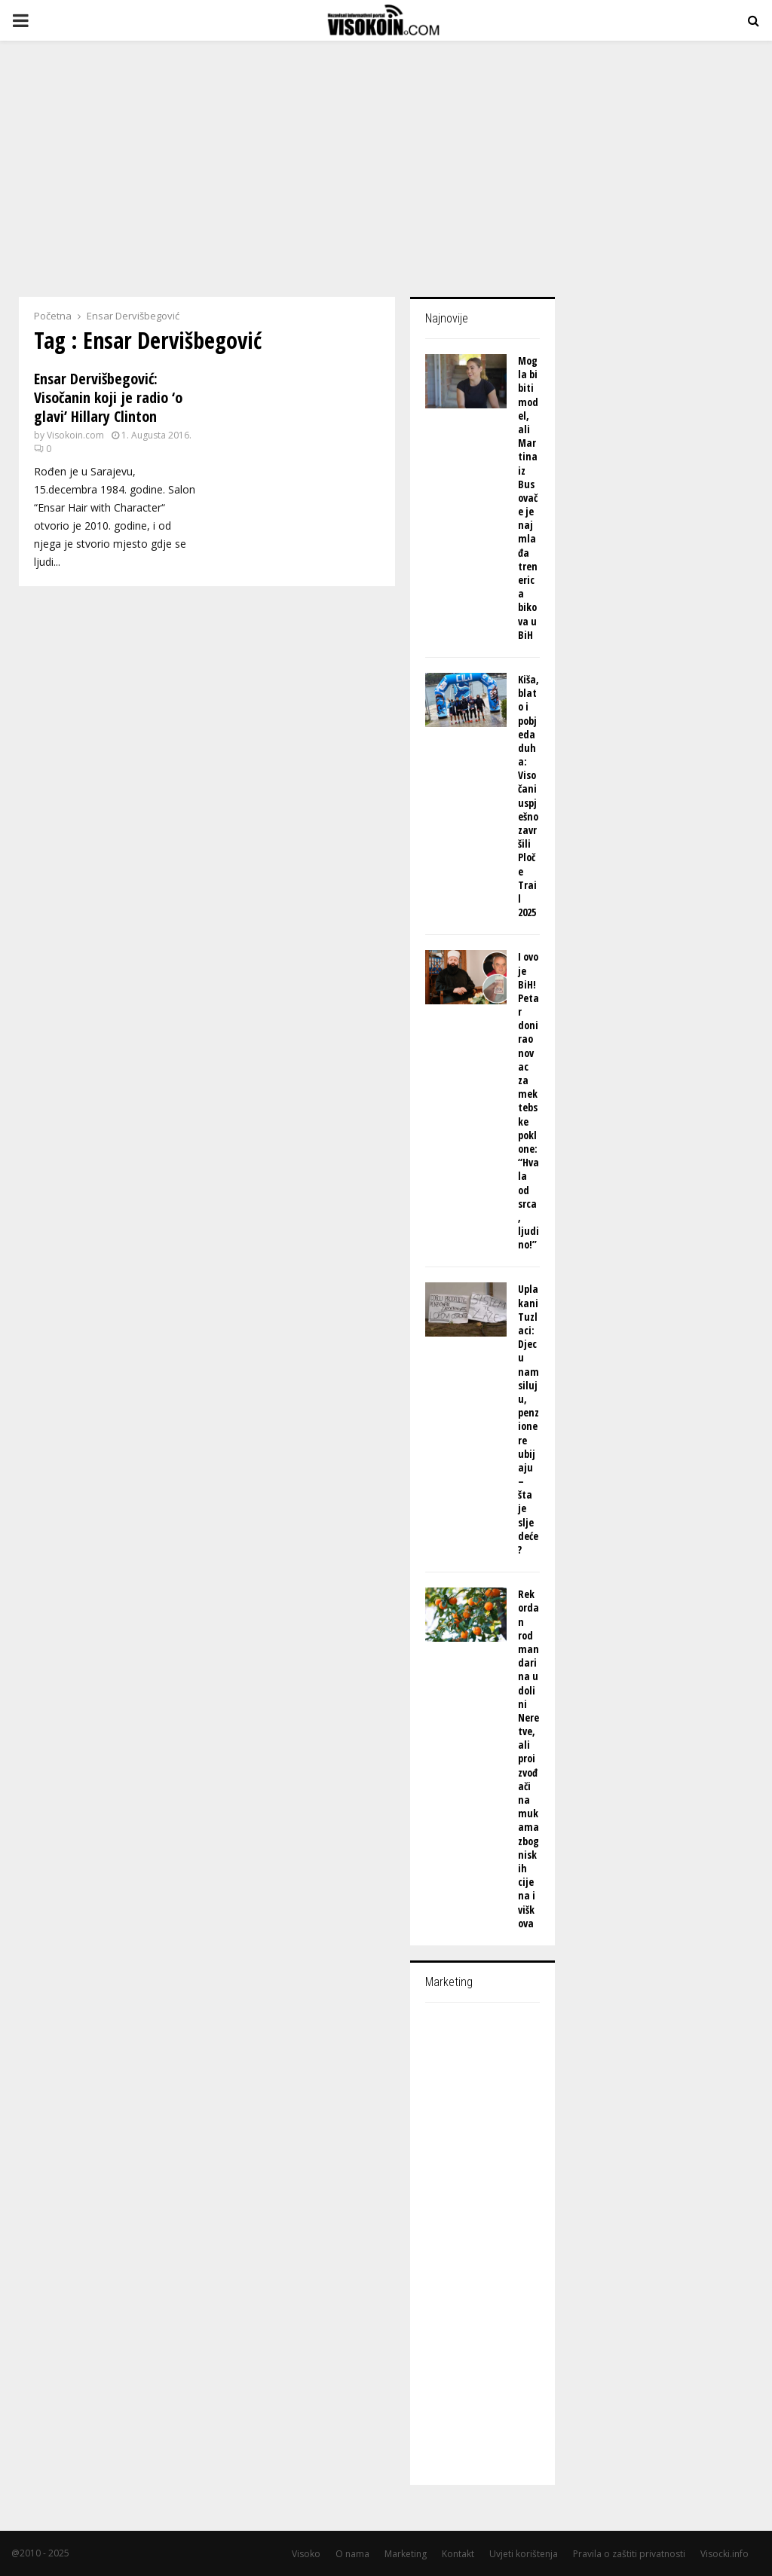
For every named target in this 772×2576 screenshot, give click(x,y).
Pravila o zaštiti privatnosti (629, 2553)
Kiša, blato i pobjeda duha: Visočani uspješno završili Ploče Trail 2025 (528, 795)
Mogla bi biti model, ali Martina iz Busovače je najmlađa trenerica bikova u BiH (528, 497)
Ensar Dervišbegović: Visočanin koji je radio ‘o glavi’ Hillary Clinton (108, 397)
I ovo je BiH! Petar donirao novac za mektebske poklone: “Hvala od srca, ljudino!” (528, 1100)
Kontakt (458, 2553)
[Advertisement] (386, 161)
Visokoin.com (75, 435)
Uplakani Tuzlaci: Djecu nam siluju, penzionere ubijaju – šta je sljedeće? (528, 1419)
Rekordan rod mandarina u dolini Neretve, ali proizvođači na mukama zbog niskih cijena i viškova (528, 1758)
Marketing (405, 2553)
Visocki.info (724, 2553)
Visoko (306, 2553)
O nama (352, 2553)
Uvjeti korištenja (523, 2553)
